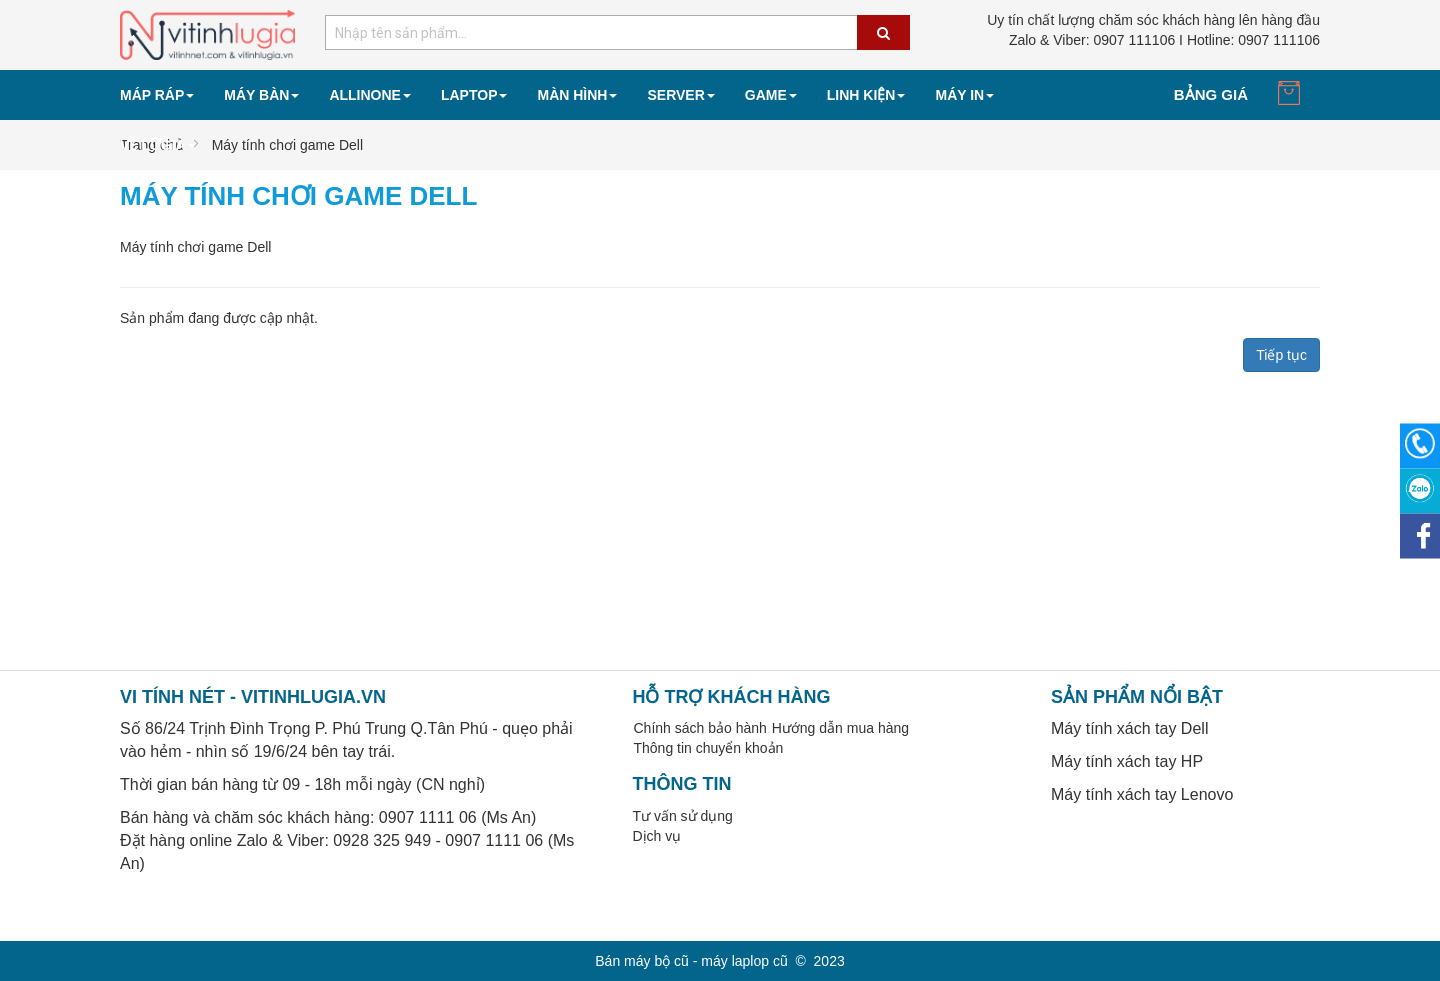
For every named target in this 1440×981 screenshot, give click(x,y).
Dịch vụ (657, 836)
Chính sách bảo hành (700, 728)
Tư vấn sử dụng (683, 816)
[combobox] (617, 32)
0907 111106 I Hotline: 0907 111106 (1164, 40)
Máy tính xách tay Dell (1129, 728)
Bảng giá (1211, 94)
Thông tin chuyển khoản (709, 748)
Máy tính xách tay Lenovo (1142, 794)
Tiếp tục (1281, 355)
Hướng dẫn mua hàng (840, 728)
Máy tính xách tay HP (1127, 761)
